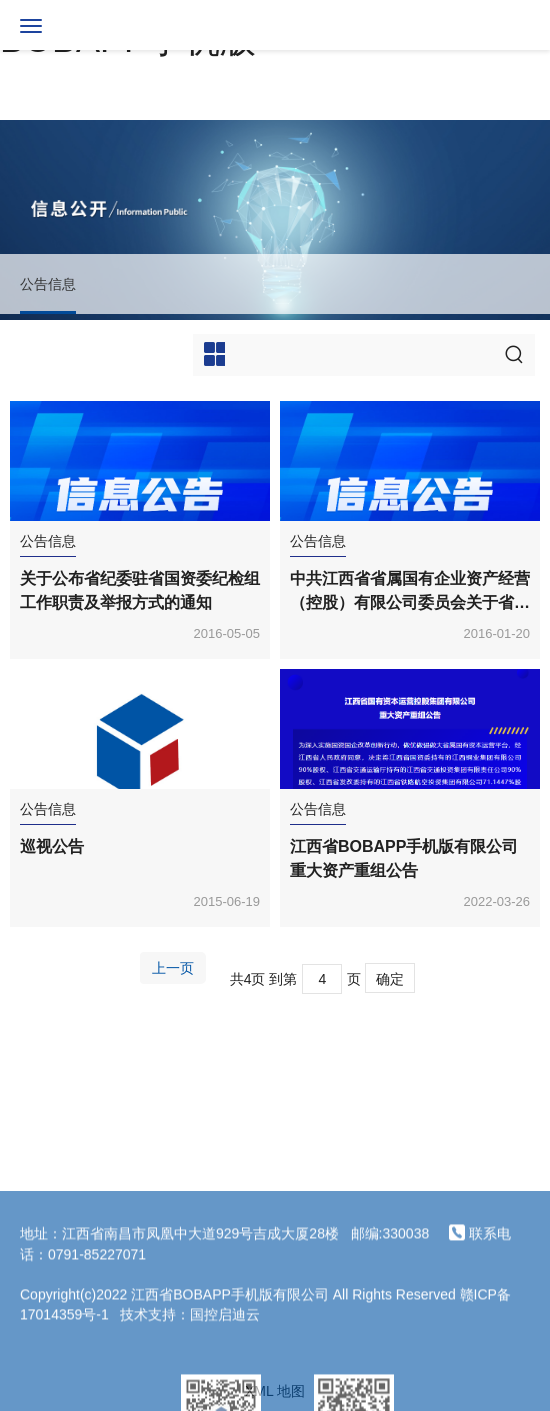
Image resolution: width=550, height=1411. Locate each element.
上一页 (173, 968)
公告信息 (48, 284)
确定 (390, 979)
